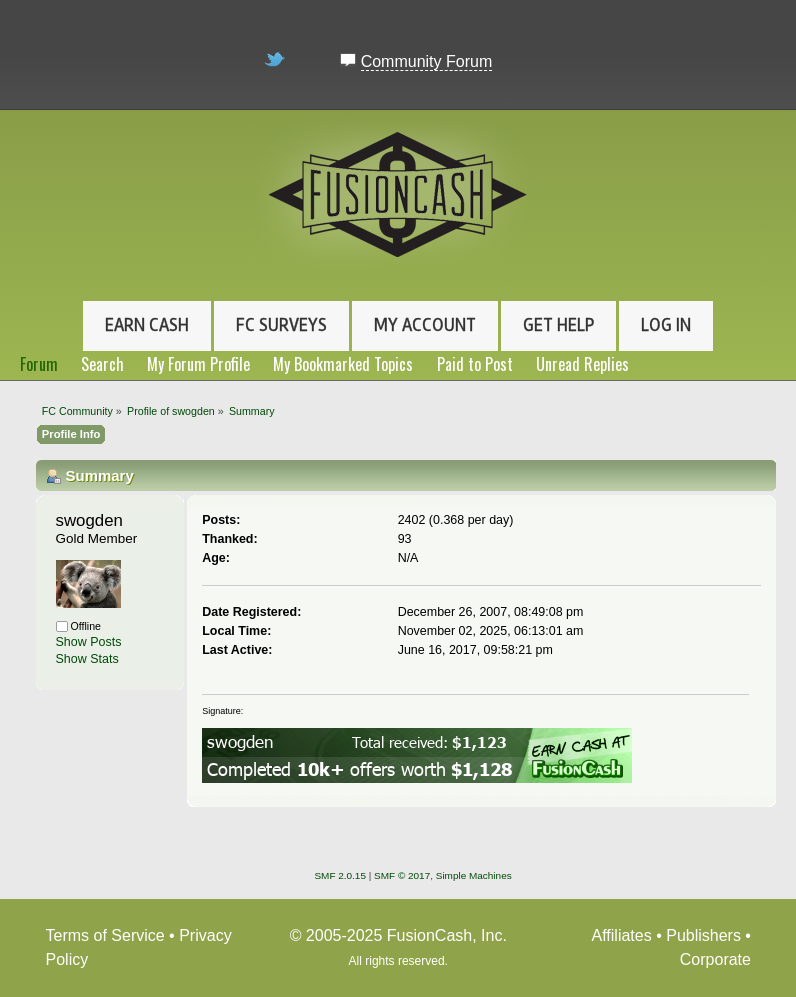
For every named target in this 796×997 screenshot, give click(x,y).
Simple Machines (474, 875)
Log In (666, 325)
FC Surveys (281, 325)
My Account (425, 325)
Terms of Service (105, 935)
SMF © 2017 (402, 875)
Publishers (703, 935)
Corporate (715, 959)
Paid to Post (475, 364)
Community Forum (427, 61)
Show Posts (89, 642)
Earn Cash (147, 325)
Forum (39, 364)
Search (102, 364)
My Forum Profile (198, 364)
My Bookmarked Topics (343, 364)
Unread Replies (582, 364)
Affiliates (622, 935)
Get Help (558, 325)
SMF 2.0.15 (340, 875)
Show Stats (87, 659)
